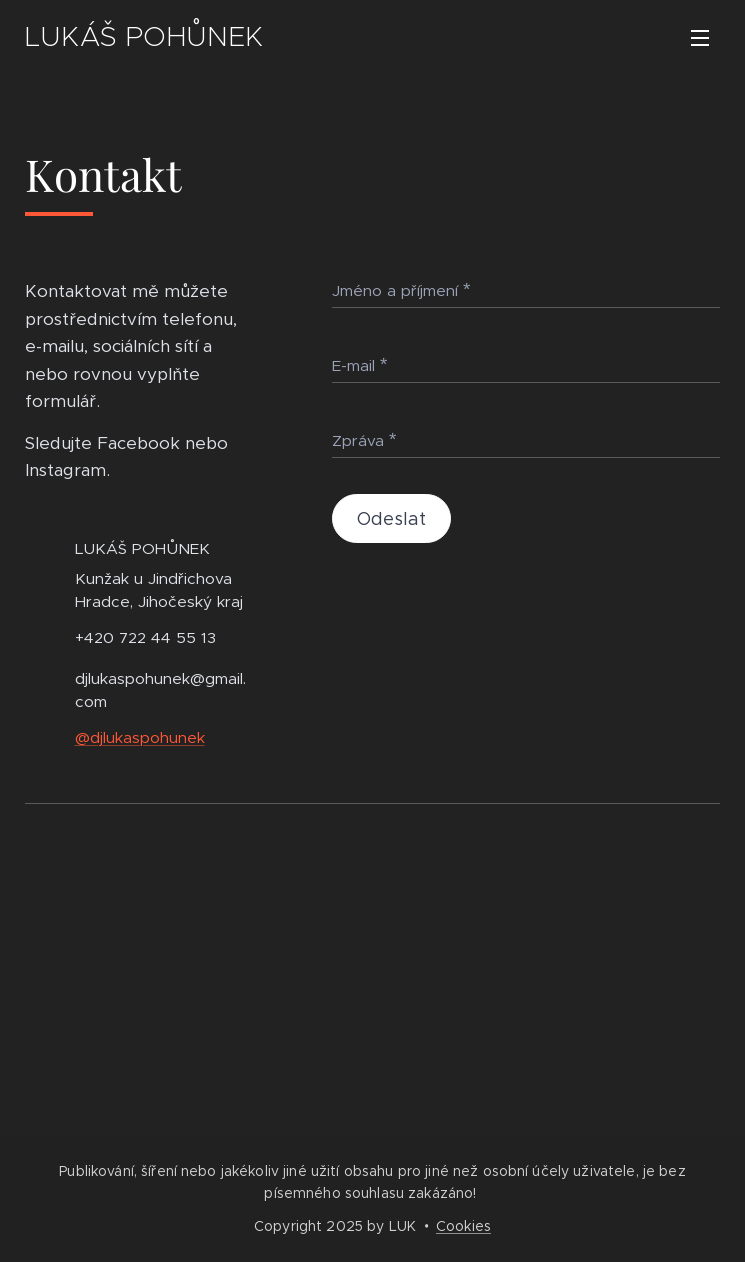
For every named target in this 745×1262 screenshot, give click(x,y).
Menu (700, 38)
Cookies (463, 1226)
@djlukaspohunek (140, 737)
